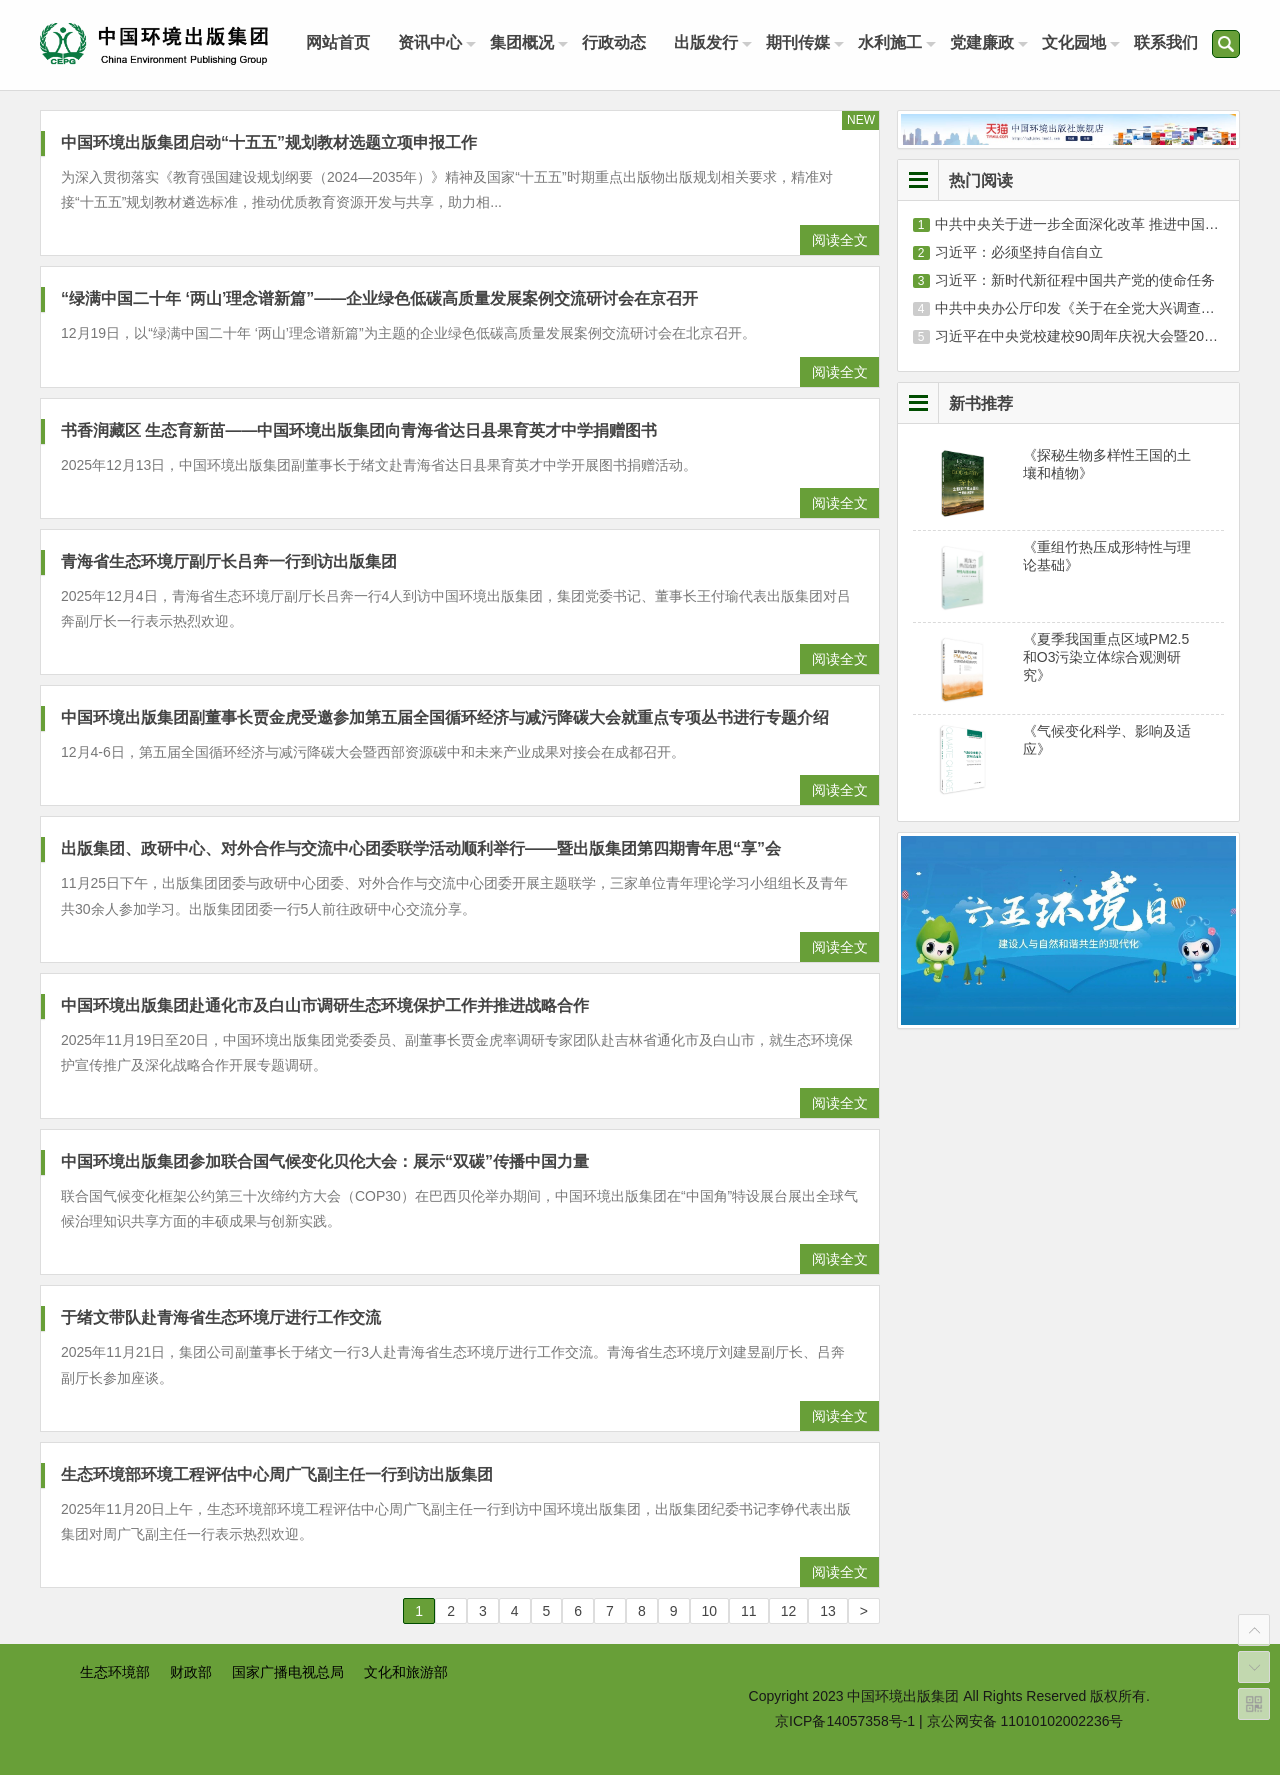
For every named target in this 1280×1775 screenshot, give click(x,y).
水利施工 (890, 42)
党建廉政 (982, 42)
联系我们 (1166, 42)
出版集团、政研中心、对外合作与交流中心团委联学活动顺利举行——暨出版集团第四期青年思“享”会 (421, 848)
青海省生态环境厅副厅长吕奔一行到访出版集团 (229, 561)
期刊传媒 (798, 42)
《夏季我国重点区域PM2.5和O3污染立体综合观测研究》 (1106, 657)
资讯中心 (430, 42)
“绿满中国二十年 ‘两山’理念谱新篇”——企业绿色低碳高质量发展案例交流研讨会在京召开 (379, 298)
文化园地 (1074, 42)
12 (789, 1611)
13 (828, 1611)
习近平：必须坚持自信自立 (1019, 252)
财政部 (191, 1672)
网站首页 (338, 42)
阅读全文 (840, 240)
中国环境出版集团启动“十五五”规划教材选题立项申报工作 (269, 142)
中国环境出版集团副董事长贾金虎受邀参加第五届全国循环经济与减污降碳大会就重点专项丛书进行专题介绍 (445, 717)
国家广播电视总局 (288, 1672)
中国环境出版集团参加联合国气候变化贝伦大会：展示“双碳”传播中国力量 (325, 1161)
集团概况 (522, 42)
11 (749, 1611)
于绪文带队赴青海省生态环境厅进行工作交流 (221, 1317)
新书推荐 (981, 403)
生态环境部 (115, 1672)
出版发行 (706, 42)
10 (710, 1611)
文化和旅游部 (406, 1672)
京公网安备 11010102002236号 (1025, 1721)
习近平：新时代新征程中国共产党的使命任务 (1075, 280)
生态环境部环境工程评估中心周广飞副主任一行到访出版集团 (277, 1474)
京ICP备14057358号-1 (845, 1721)
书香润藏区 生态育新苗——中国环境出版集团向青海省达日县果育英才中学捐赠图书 (359, 430)
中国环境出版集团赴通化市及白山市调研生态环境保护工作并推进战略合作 (325, 1005)
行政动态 (614, 42)
